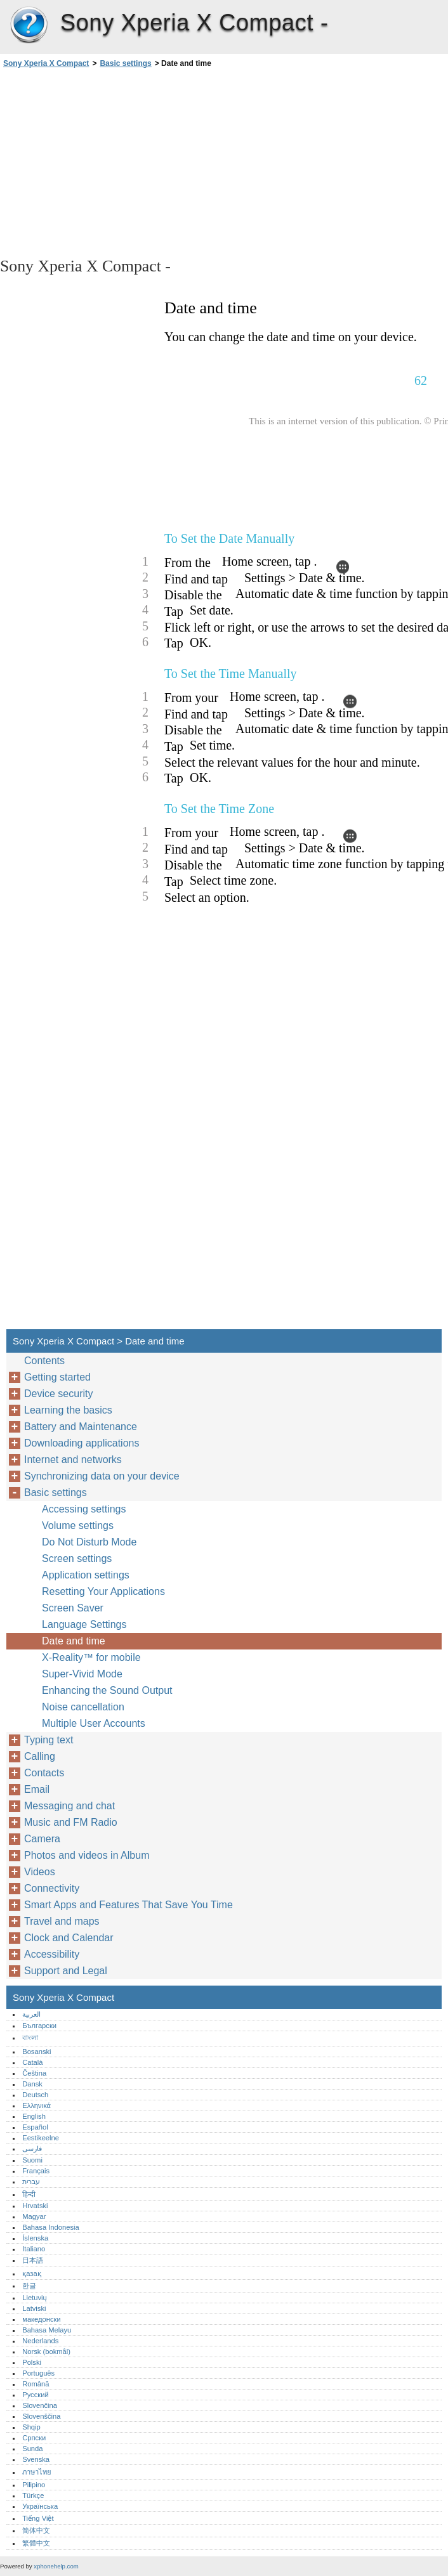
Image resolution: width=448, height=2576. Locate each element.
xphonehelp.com (56, 2566)
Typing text (48, 1739)
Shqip (31, 2427)
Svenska (35, 2459)
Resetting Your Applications (103, 1591)
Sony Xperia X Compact (29, 25)
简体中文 (36, 2530)
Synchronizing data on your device (102, 1476)
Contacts (44, 1772)
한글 (29, 2285)
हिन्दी (29, 2194)
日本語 (32, 2260)
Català (32, 2062)
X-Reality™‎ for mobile (91, 1657)
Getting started (57, 1377)
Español (35, 2127)
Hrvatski (35, 2205)
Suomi (32, 2160)
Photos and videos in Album (86, 1855)
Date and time (73, 1641)
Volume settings (78, 1525)
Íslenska (35, 2238)
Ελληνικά (36, 2105)
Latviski (34, 2308)
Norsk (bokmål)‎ (46, 2351)
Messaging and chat (69, 1805)
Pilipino (33, 2484)
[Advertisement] (113, 161)
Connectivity (51, 1888)
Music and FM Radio (70, 1822)
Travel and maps (62, 1921)
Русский (35, 2394)
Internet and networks (73, 1459)
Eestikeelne (40, 2138)
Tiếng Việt (37, 2518)
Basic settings (125, 63)
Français (35, 2171)
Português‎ (38, 2373)
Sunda (32, 2448)
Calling (39, 1756)
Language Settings (84, 1624)
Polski (31, 2362)
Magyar (34, 2216)
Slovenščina (41, 2416)
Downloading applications (81, 1443)
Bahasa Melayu (46, 2330)
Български (39, 2025)
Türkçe (33, 2495)
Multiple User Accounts (93, 1723)
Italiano (33, 2249)
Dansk (32, 2084)
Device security (58, 1393)
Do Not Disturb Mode (89, 1542)
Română (35, 2384)
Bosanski (36, 2051)
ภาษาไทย (36, 2472)
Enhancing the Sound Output (107, 1690)
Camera (42, 1838)
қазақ (31, 2273)
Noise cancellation (83, 1706)
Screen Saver (72, 1608)
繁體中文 (36, 2543)
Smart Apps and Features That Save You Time (128, 1904)
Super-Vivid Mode (82, 1674)
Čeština (34, 2073)
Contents (44, 1360)
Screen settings (77, 1558)
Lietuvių (34, 2297)
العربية (31, 2014)
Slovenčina (39, 2405)
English (34, 2116)
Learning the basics (68, 1410)
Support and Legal (65, 1970)
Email (36, 1789)
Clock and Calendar (69, 1937)
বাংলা (30, 2037)
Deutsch (35, 2094)
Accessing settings (84, 1509)
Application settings (85, 1575)
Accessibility (51, 1954)
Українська (40, 2506)
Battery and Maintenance (80, 1426)
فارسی (32, 2148)
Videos (39, 1871)
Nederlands (40, 2341)
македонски (41, 2319)
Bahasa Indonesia (50, 2227)
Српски (34, 2438)
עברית (31, 2181)
